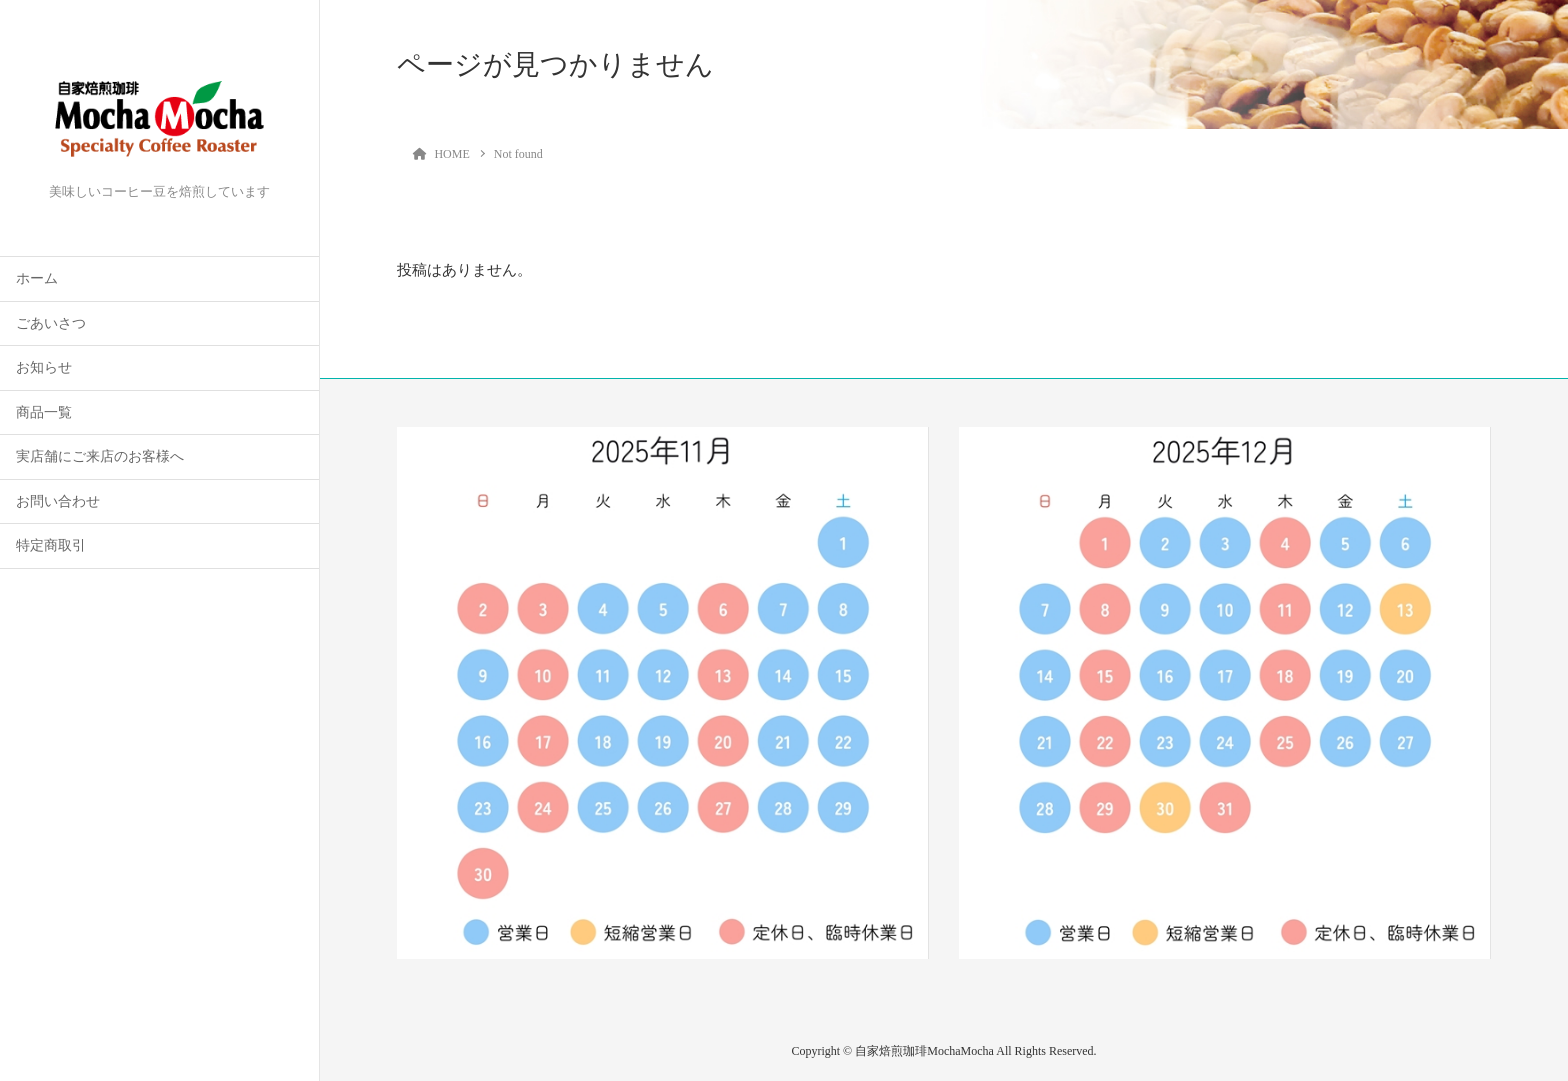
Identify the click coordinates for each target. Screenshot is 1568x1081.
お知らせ (44, 367)
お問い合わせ (58, 501)
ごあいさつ (51, 323)
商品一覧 (44, 412)
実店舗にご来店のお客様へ (100, 456)
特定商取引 (51, 545)
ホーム (37, 278)
